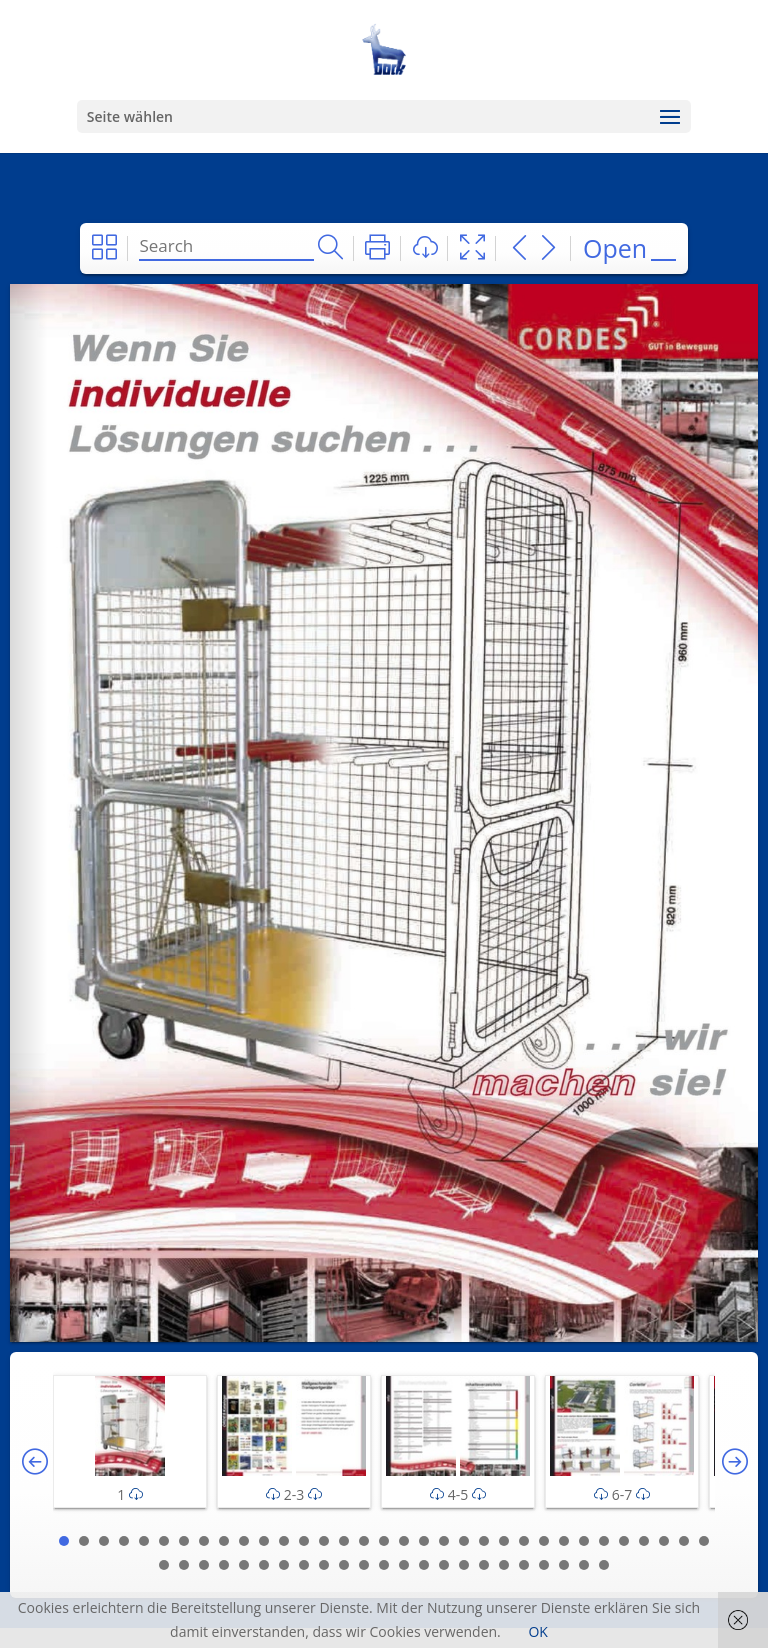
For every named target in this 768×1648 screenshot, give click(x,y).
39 (264, 1565)
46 (404, 1565)
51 (504, 1565)
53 (544, 1565)
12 (284, 1541)
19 (424, 1541)
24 (524, 1541)
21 (464, 1541)
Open (615, 248)
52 (524, 1565)
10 (244, 1541)
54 (564, 1565)
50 (484, 1565)
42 (324, 1565)
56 (604, 1565)
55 (584, 1565)
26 (564, 1541)
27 (584, 1541)
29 (624, 1541)
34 (164, 1565)
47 (424, 1565)
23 (504, 1541)
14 (324, 1541)
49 (464, 1565)
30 (644, 1541)
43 (344, 1565)
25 (544, 1541)
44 (364, 1565)
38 (244, 1565)
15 (344, 1541)
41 (304, 1565)
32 (684, 1541)
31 (664, 1541)
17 (384, 1541)
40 (284, 1565)
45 (384, 1565)
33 (704, 1541)
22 (484, 1541)
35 (184, 1565)
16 (364, 1541)
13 (304, 1541)
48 (444, 1565)
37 (224, 1565)
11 (264, 1541)
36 (204, 1565)
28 (604, 1541)
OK (537, 1631)
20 (444, 1541)
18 (404, 1541)
